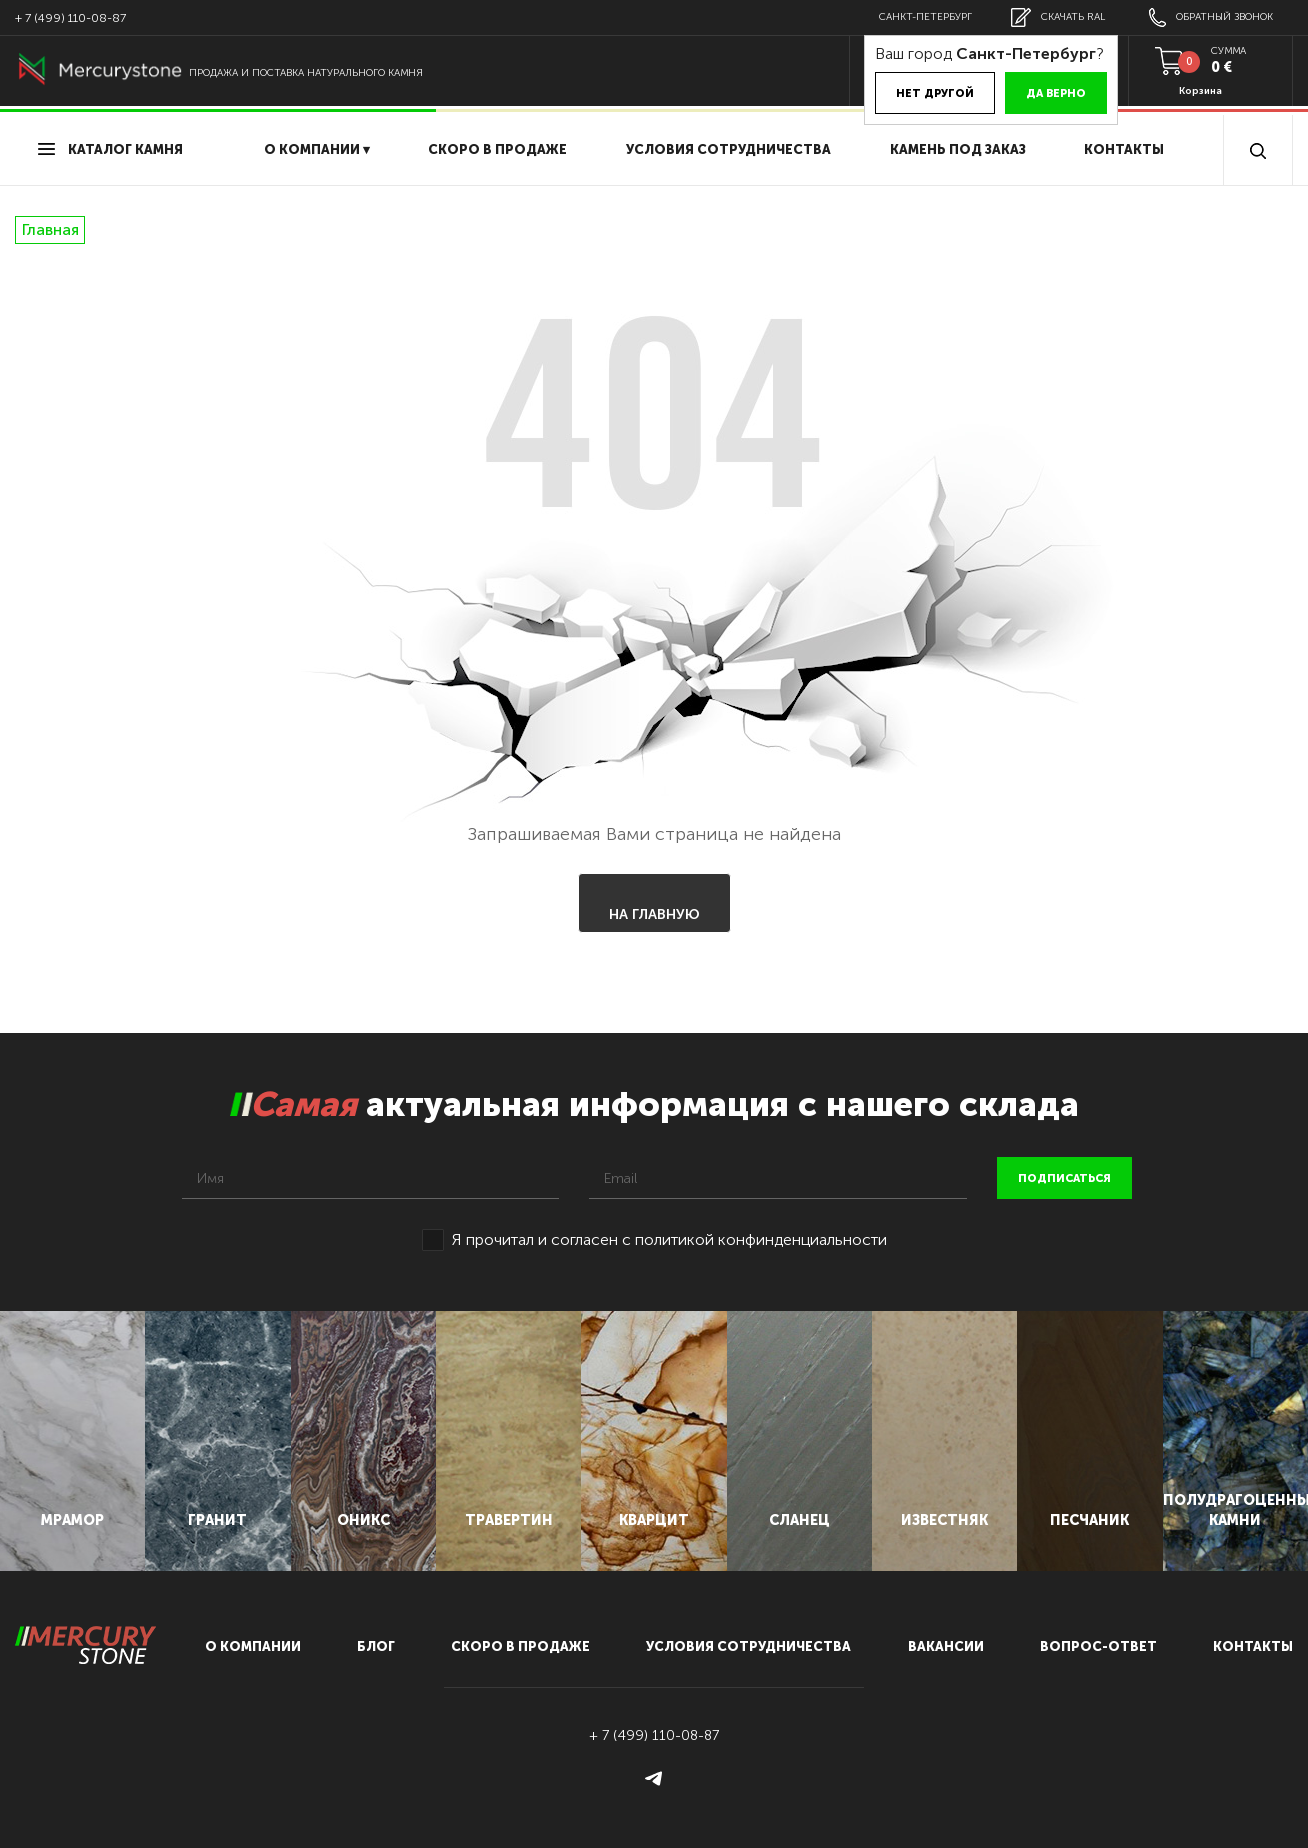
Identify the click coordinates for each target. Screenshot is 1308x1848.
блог (376, 1646)
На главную (654, 914)
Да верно (1056, 93)
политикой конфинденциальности (761, 1239)
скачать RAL (1058, 17)
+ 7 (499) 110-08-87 (70, 18)
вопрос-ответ (1098, 1646)
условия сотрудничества (728, 149)
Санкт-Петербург (925, 17)
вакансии (946, 1646)
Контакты (1124, 149)
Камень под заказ (958, 149)
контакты (1253, 1646)
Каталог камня (110, 149)
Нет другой (935, 93)
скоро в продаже (497, 149)
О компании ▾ (317, 149)
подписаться (1064, 1178)
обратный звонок (1211, 17)
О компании (253, 1646)
